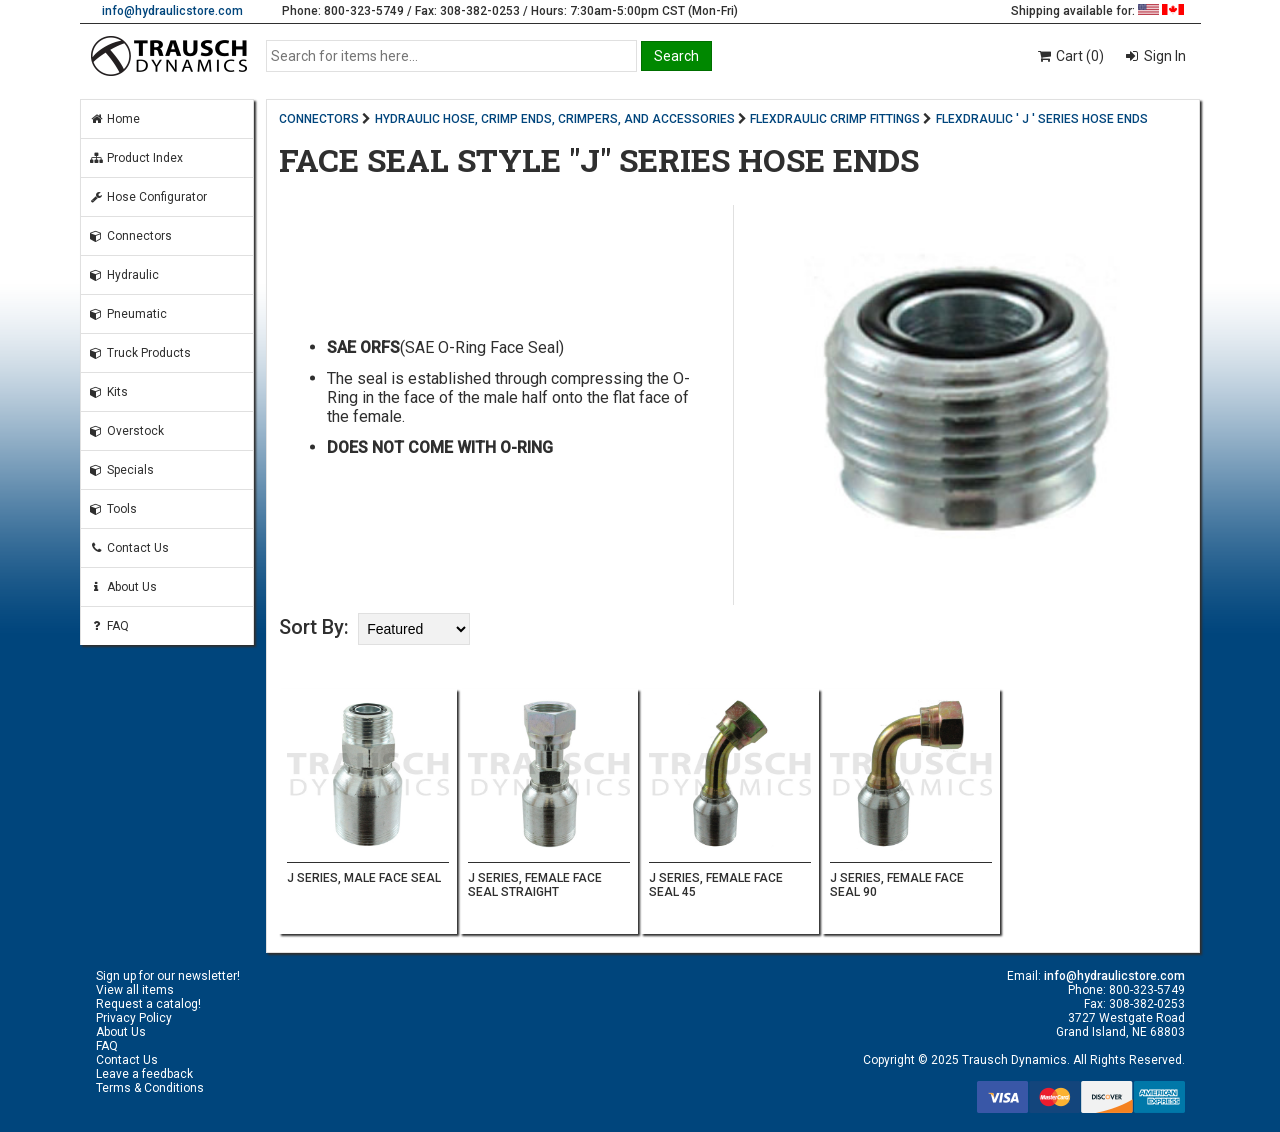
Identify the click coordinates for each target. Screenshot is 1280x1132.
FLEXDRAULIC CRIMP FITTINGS (835, 119)
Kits (108, 392)
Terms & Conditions (150, 1088)
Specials (121, 470)
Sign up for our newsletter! (168, 976)
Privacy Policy (134, 1018)
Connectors (130, 236)
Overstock (126, 431)
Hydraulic (124, 275)
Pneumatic (128, 314)
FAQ (109, 626)
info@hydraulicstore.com (172, 11)
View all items (135, 990)
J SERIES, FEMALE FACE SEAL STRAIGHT (535, 885)
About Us (123, 587)
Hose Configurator (148, 197)
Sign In (1163, 56)
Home (114, 119)
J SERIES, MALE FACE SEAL (364, 878)
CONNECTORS (319, 119)
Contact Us (129, 548)
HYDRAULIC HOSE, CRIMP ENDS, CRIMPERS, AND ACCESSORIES (555, 119)
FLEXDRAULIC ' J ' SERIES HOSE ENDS (1042, 119)
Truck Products (140, 353)
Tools (113, 509)
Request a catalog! (148, 1004)
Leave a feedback (144, 1074)
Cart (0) (1069, 56)
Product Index (136, 158)
